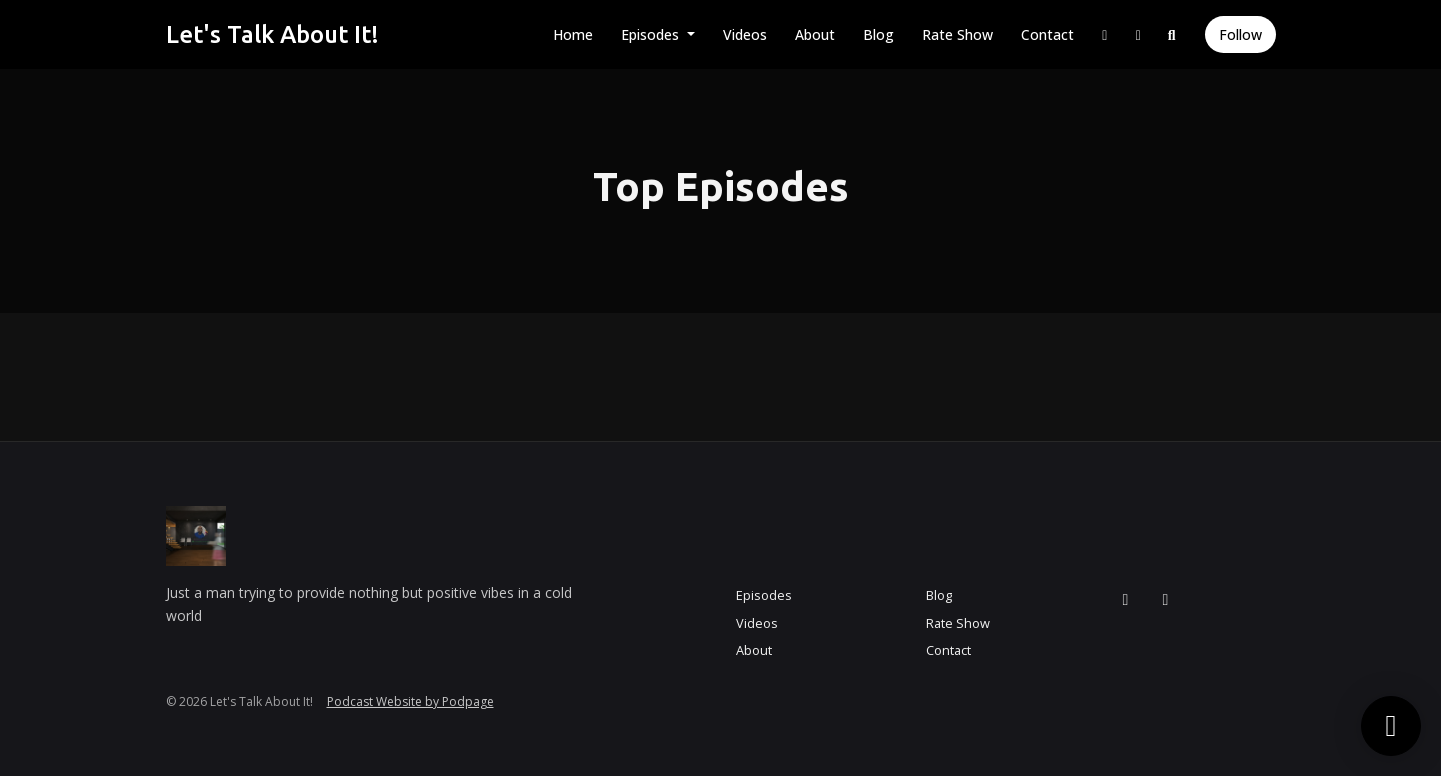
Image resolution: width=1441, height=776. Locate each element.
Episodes (652, 34)
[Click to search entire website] (1172, 34)
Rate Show (957, 34)
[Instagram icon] (1126, 599)
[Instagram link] (1105, 34)
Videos (745, 34)
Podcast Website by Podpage (410, 701)
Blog (878, 34)
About (815, 34)
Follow (1240, 34)
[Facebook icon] (1166, 599)
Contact (1047, 34)
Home (573, 34)
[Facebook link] (1139, 34)
